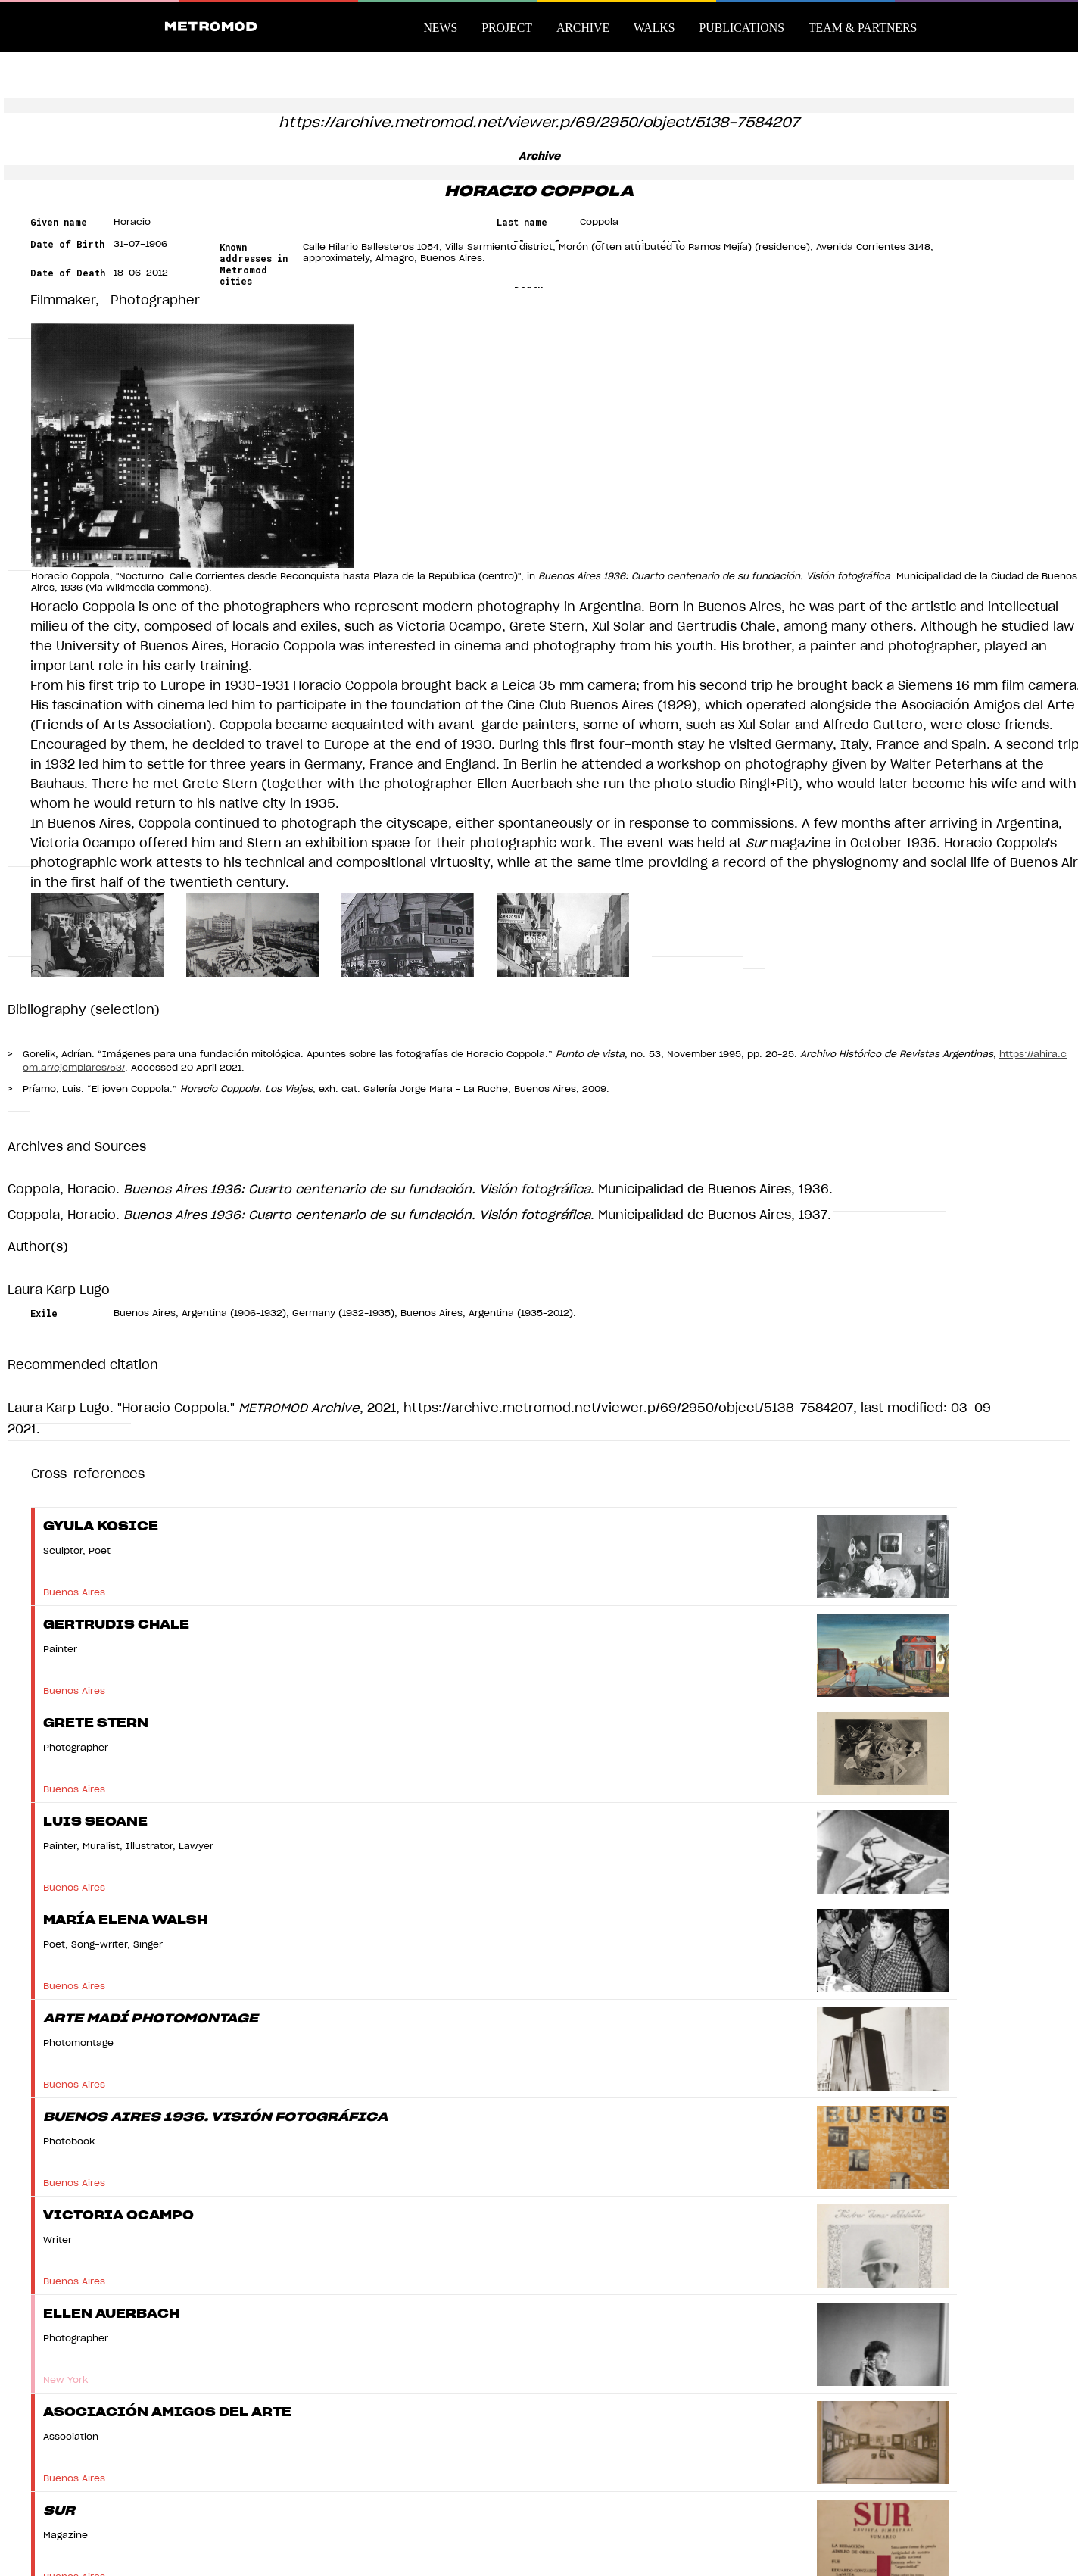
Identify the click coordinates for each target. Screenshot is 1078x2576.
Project (506, 27)
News (440, 27)
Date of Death (67, 273)
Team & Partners (862, 27)
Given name (58, 222)
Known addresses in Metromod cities (254, 264)
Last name (522, 222)
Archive (582, 27)
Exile (44, 1313)
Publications (741, 27)
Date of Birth (67, 244)
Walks (654, 27)
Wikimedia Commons (155, 587)
